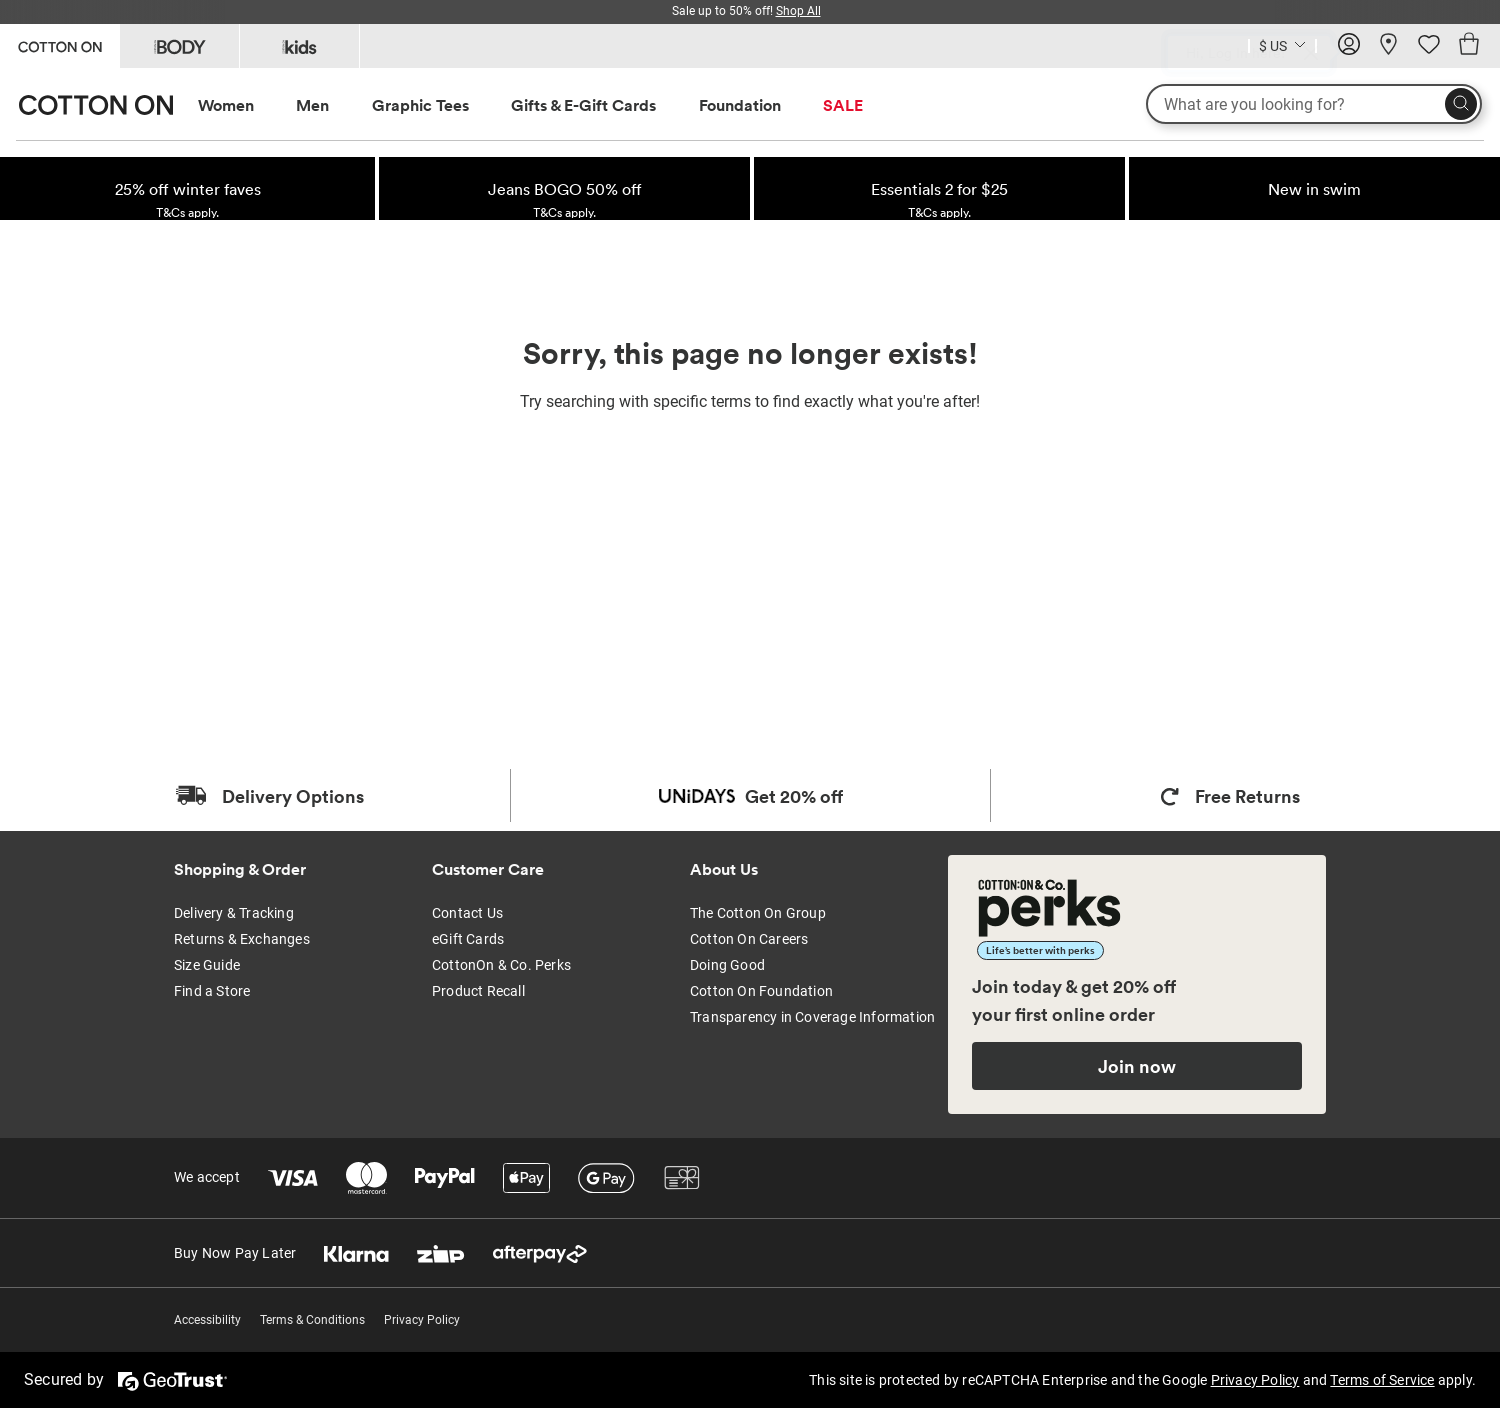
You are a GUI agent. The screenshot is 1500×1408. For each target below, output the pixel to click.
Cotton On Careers (749, 939)
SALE (843, 105)
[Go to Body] (179, 46)
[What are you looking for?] (1314, 104)
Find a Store (212, 991)
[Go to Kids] (299, 46)
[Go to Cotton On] (59, 44)
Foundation (740, 105)
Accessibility (207, 1320)
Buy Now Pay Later (235, 1253)
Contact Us (467, 913)
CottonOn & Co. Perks (501, 965)
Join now (1137, 1066)
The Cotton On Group (758, 913)
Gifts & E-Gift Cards (583, 105)
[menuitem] (244, 105)
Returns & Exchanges (242, 939)
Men (312, 105)
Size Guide (207, 965)
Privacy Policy (422, 1320)
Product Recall (478, 991)
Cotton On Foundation (761, 991)
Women (226, 105)
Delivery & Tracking (234, 913)
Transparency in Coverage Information (812, 1017)
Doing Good (727, 965)
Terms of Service (1382, 1380)
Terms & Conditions (312, 1320)
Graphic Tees (420, 105)
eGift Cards (468, 939)
